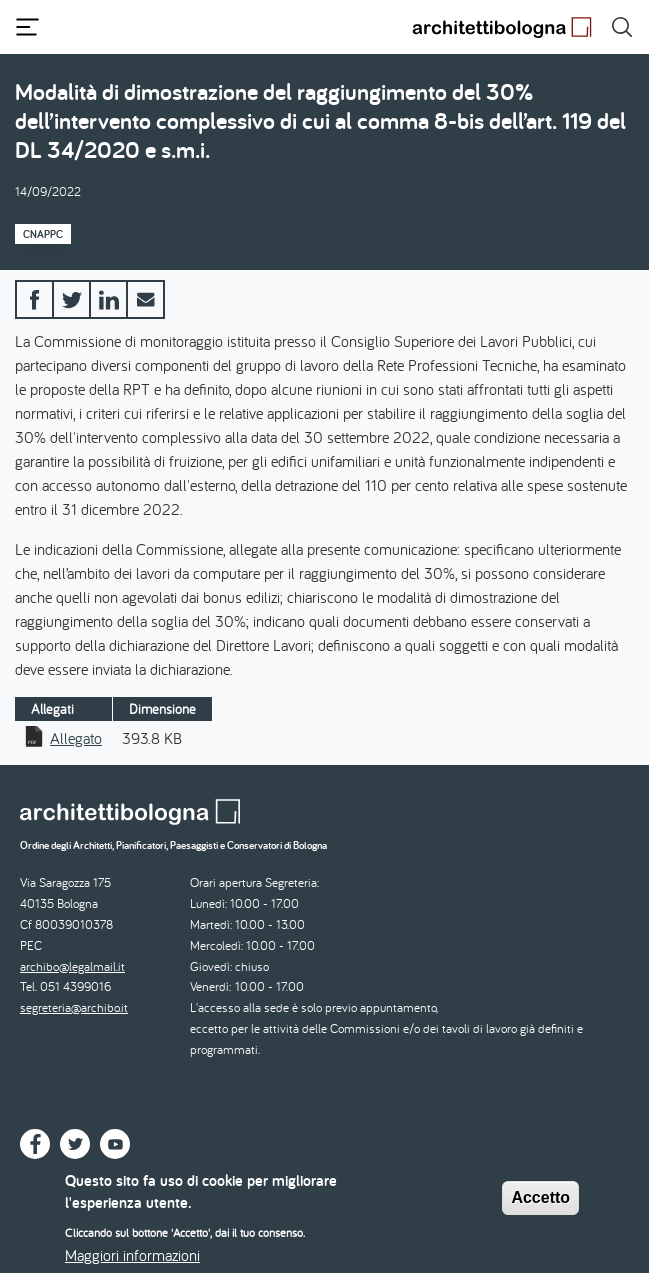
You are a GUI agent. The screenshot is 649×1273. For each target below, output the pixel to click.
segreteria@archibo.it (74, 1007)
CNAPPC (43, 234)
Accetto (540, 1206)
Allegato (76, 738)
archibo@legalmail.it (72, 966)
